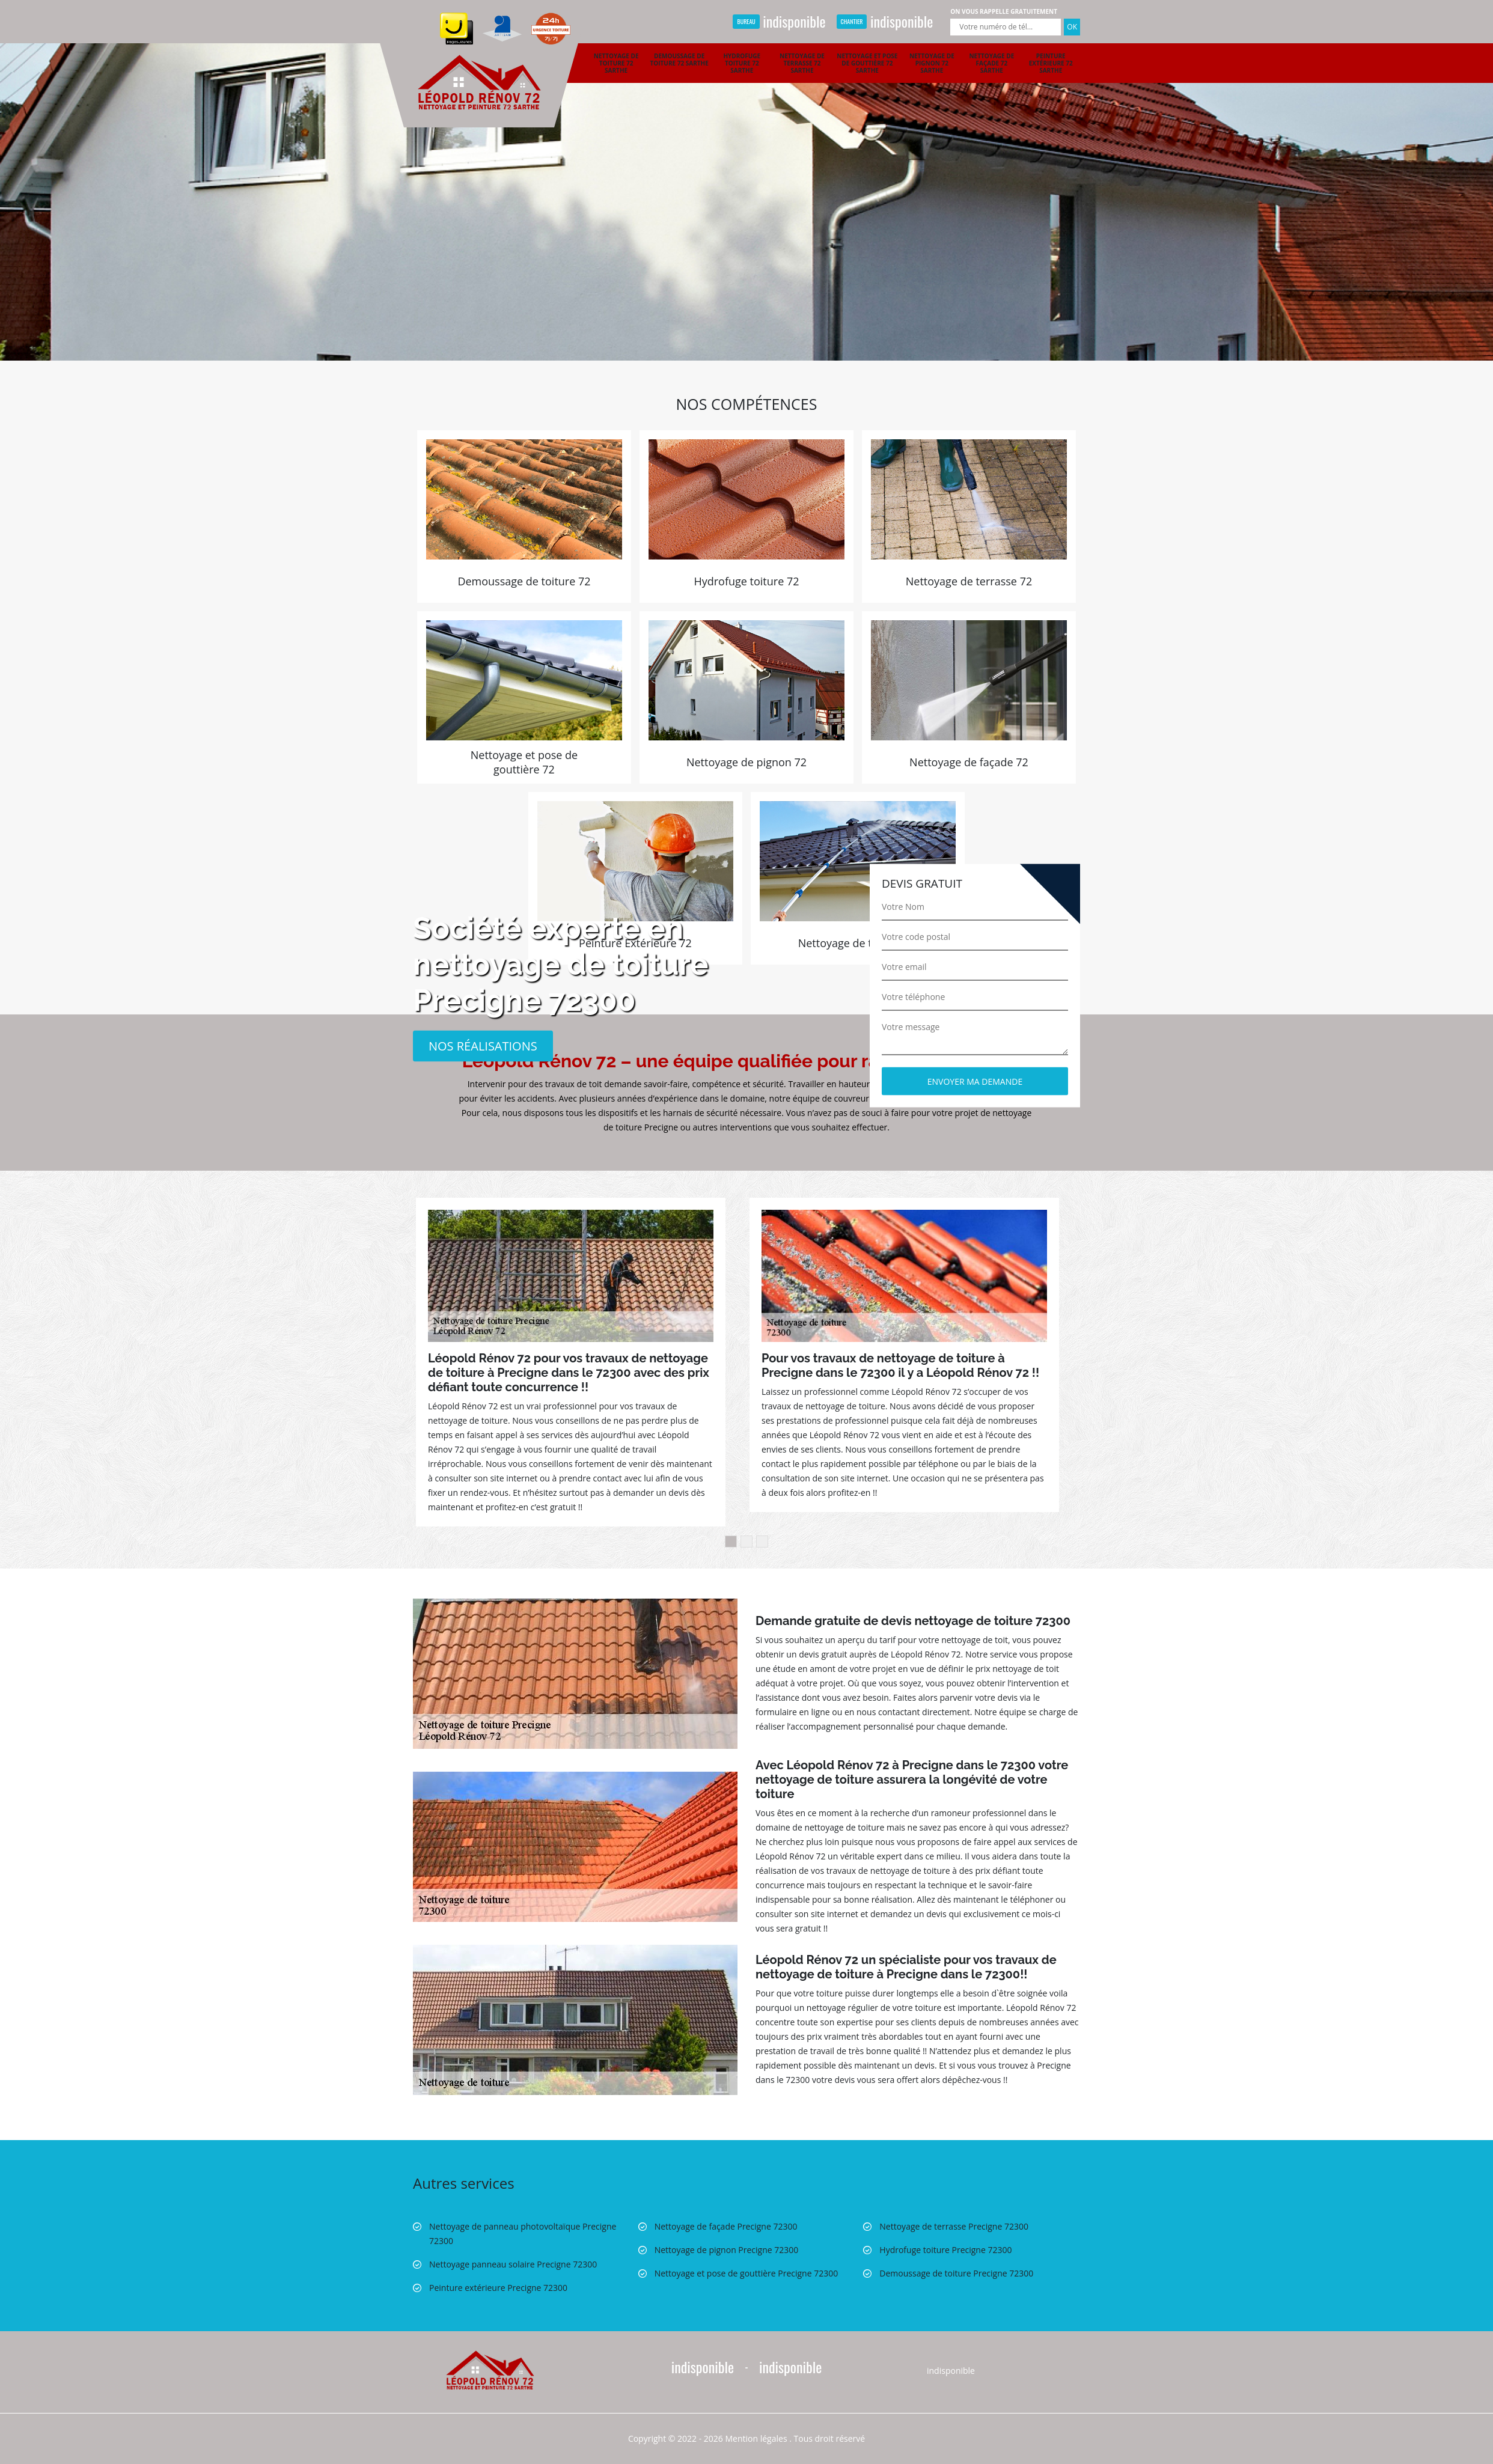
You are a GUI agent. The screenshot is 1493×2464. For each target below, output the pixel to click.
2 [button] (746, 1541)
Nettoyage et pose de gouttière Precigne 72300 (746, 2273)
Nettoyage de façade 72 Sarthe (991, 63)
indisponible (779, 21)
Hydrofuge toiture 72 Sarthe (741, 63)
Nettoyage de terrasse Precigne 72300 (953, 2226)
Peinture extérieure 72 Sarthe (1051, 63)
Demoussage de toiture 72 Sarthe (679, 59)
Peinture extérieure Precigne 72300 (498, 2287)
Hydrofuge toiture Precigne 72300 (945, 2249)
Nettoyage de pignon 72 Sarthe (931, 63)
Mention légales (756, 2438)
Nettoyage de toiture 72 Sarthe (616, 63)
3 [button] (762, 1541)
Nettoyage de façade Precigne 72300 (726, 2226)
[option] (746, 180)
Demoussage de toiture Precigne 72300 (956, 2273)
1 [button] (731, 1541)
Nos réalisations (483, 1045)
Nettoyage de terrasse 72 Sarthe (802, 63)
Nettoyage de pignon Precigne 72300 (727, 2249)
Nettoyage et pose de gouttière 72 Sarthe (867, 63)
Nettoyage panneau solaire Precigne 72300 (513, 2264)
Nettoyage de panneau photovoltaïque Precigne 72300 (522, 2233)
